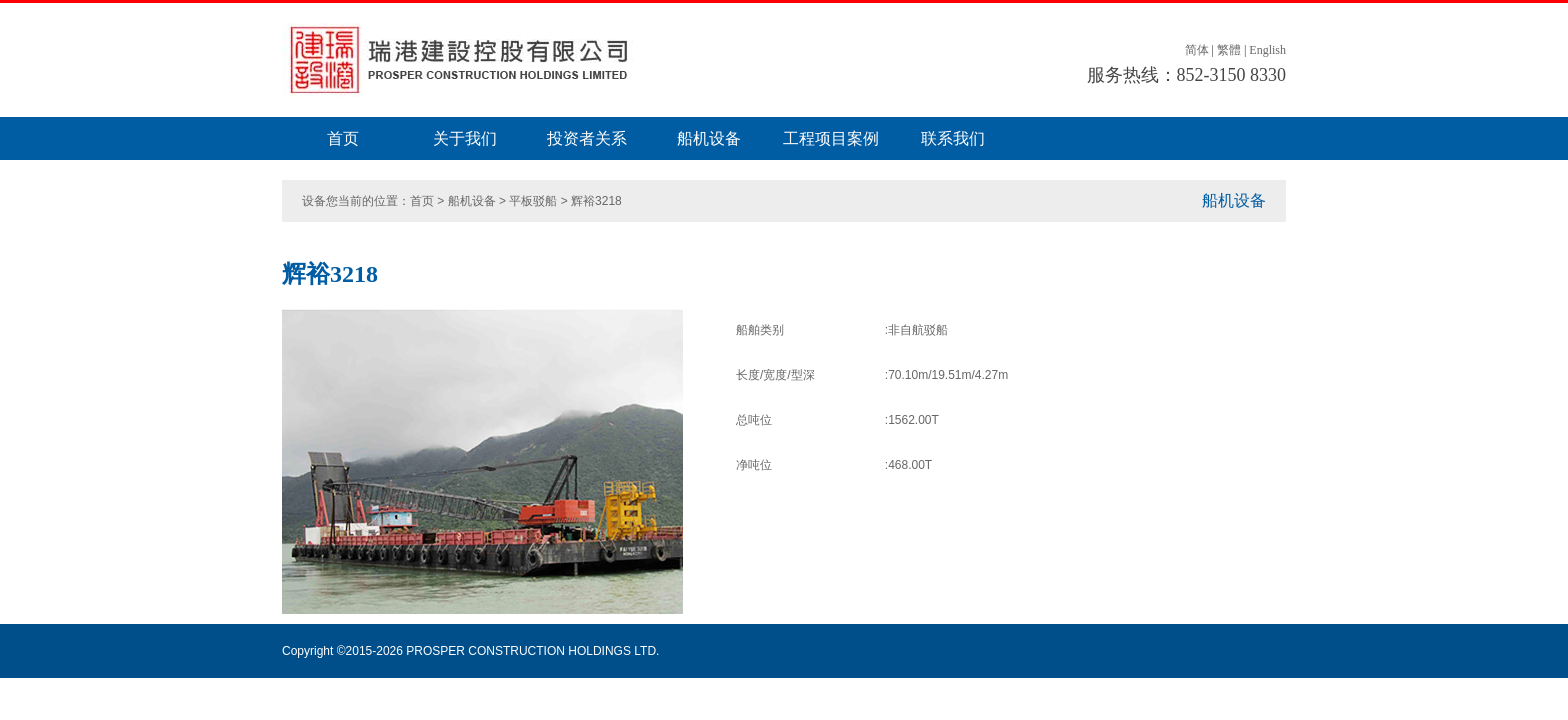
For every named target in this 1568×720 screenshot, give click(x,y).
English (1267, 50)
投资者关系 (587, 138)
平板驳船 (533, 201)
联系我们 (953, 138)
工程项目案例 (831, 138)
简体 (1197, 50)
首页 (343, 138)
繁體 (1229, 50)
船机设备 (709, 138)
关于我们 (465, 138)
